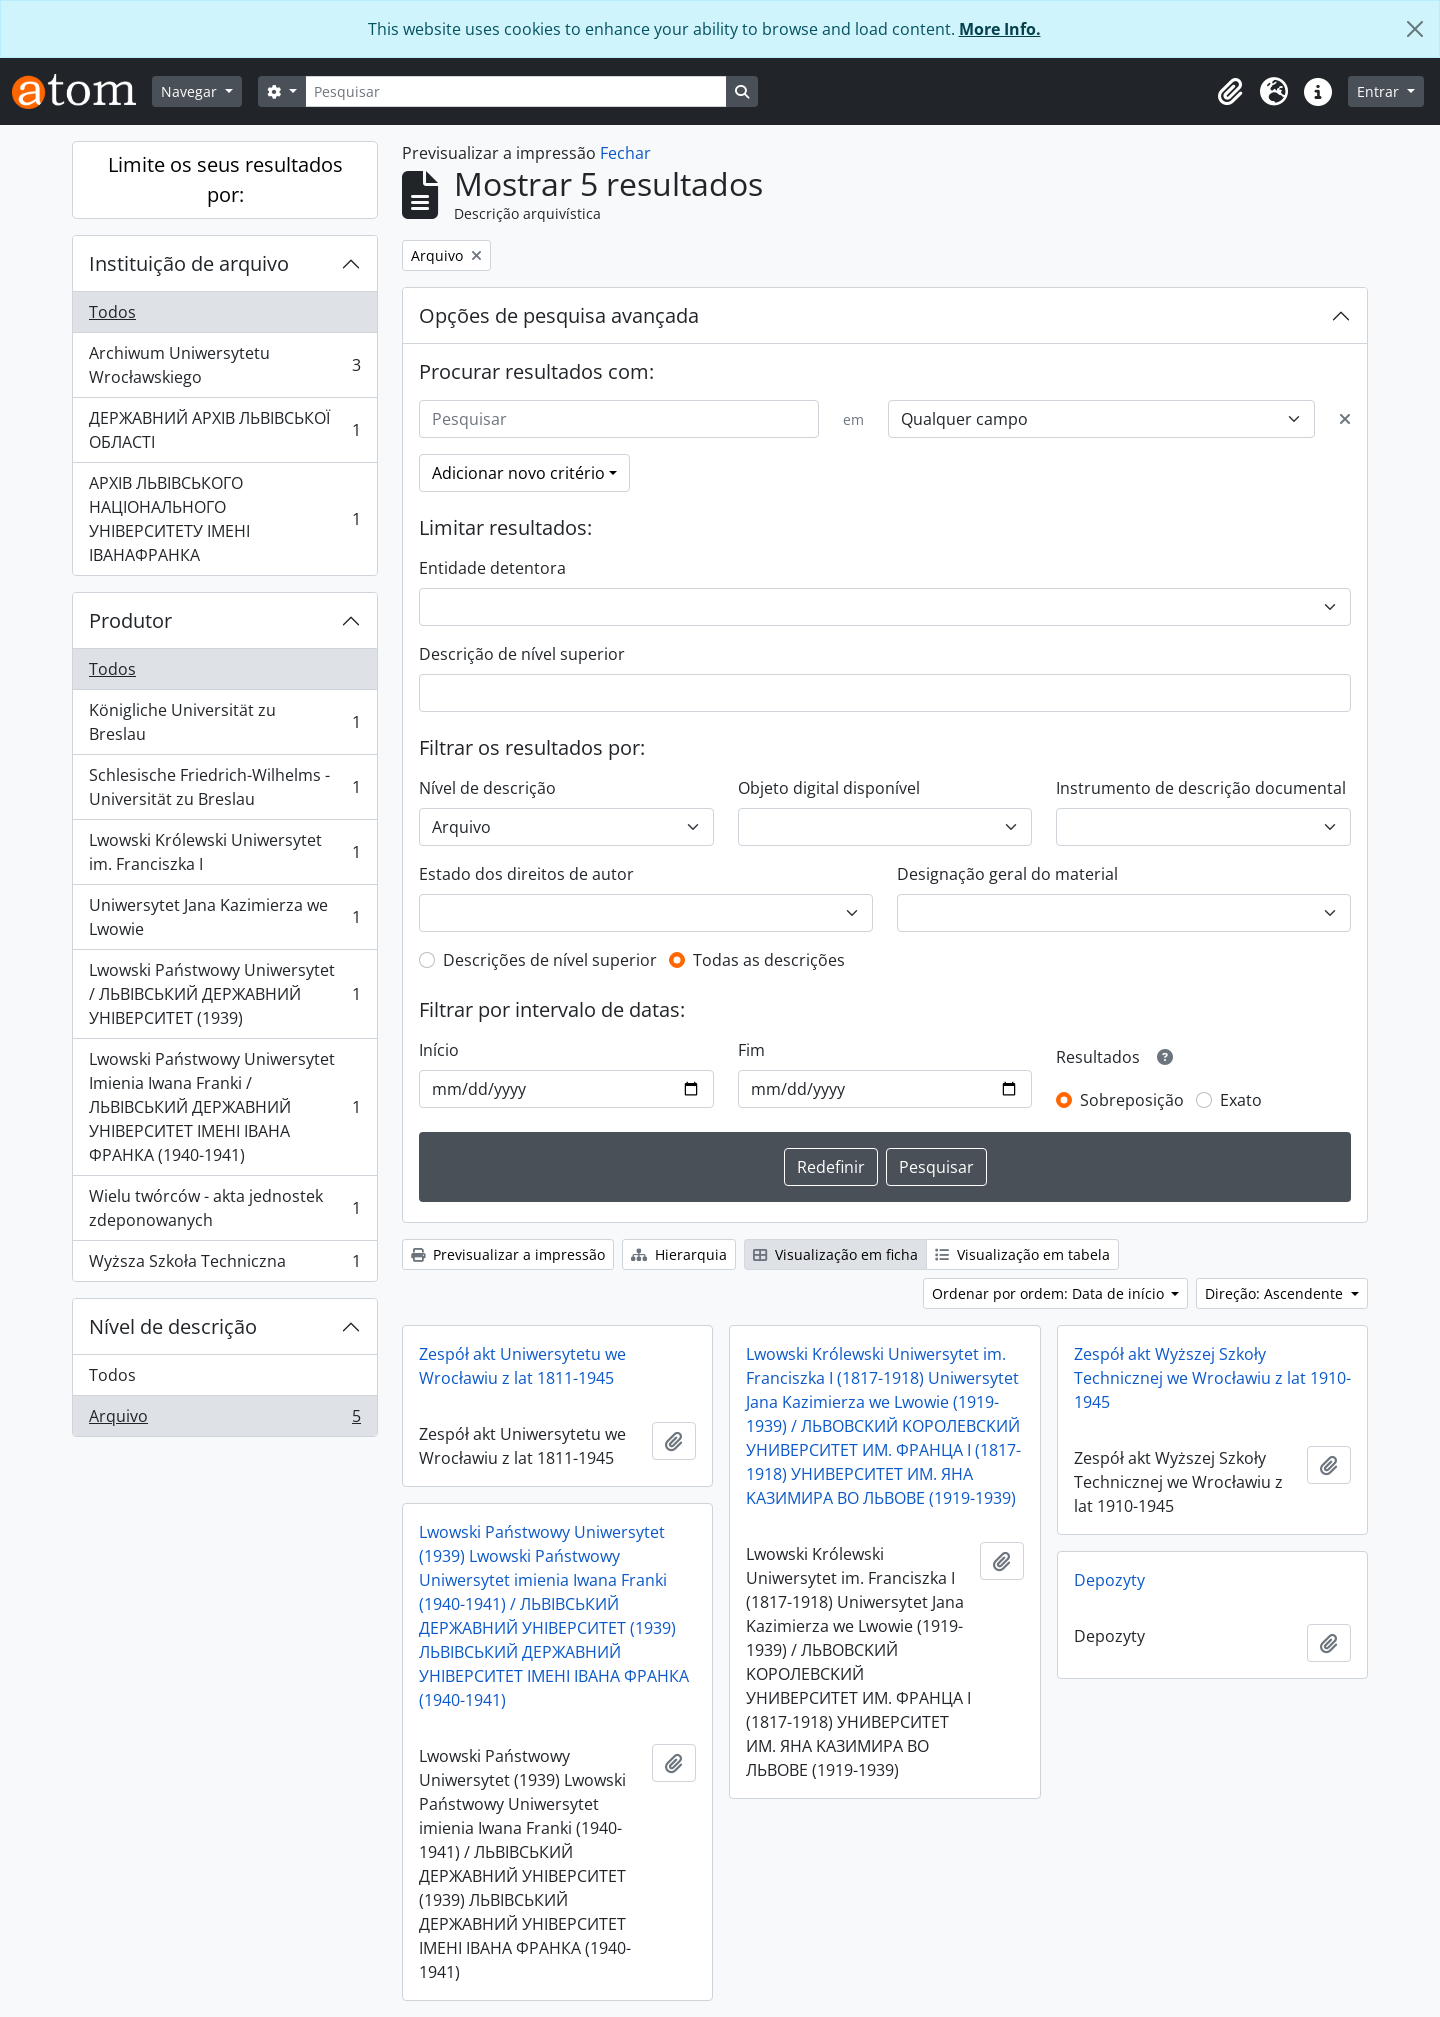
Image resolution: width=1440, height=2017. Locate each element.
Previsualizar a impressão (508, 1254)
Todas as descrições (769, 960)
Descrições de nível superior (550, 960)
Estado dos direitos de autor (526, 874)
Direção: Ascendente (1276, 1293)
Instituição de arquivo (189, 263)
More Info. (1000, 29)
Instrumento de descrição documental (1201, 788)
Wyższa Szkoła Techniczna (224, 1265)
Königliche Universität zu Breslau (224, 722)
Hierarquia (679, 1254)
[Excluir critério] (1345, 419)
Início (439, 1050)
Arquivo (224, 1420)
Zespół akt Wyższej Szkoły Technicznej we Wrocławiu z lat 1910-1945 (1212, 1378)
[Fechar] (1415, 29)
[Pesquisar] (516, 91)
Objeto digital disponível (829, 788)
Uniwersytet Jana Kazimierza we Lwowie (224, 917)
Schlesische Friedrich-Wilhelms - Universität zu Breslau (224, 787)
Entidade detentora (492, 568)
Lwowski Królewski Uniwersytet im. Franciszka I (224, 852)
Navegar (191, 91)
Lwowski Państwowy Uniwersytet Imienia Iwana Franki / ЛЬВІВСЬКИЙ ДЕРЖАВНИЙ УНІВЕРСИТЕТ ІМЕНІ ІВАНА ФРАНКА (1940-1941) (224, 1107)
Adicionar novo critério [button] (518, 473)
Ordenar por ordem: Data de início (1050, 1293)
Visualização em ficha (835, 1254)
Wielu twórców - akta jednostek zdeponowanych (224, 1208)
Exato (1241, 1100)
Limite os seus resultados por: (225, 179)
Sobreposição (1132, 1100)
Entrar (1380, 91)
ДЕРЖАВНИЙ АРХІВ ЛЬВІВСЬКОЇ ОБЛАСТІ (224, 430)
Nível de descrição (173, 1326)
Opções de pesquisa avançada (559, 315)
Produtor (130, 620)
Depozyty (1109, 1580)
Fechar (625, 153)
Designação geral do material (1007, 874)
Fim (751, 1050)
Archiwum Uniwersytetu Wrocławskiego (224, 365)
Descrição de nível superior (522, 654)
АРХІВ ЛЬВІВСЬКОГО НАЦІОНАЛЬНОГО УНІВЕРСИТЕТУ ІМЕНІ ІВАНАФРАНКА (224, 519)
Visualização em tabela (1022, 1254)
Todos (112, 312)
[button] (1230, 92)
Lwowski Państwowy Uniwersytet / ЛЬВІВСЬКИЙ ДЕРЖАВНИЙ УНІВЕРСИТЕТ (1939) (224, 994)
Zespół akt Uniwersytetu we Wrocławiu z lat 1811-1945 (522, 1366)
